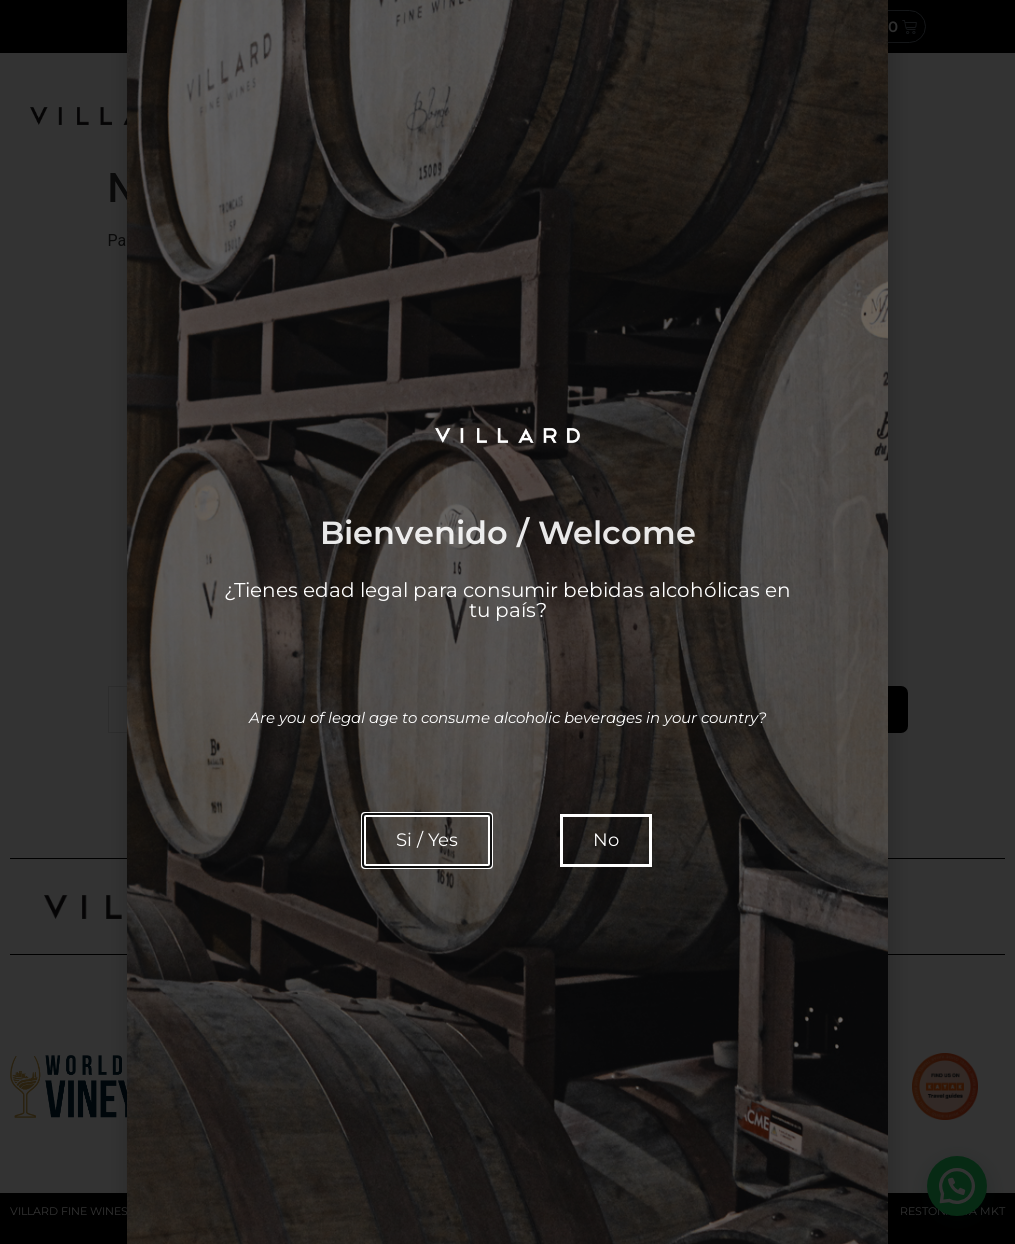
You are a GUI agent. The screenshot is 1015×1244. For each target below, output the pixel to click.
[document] (507, 622)
